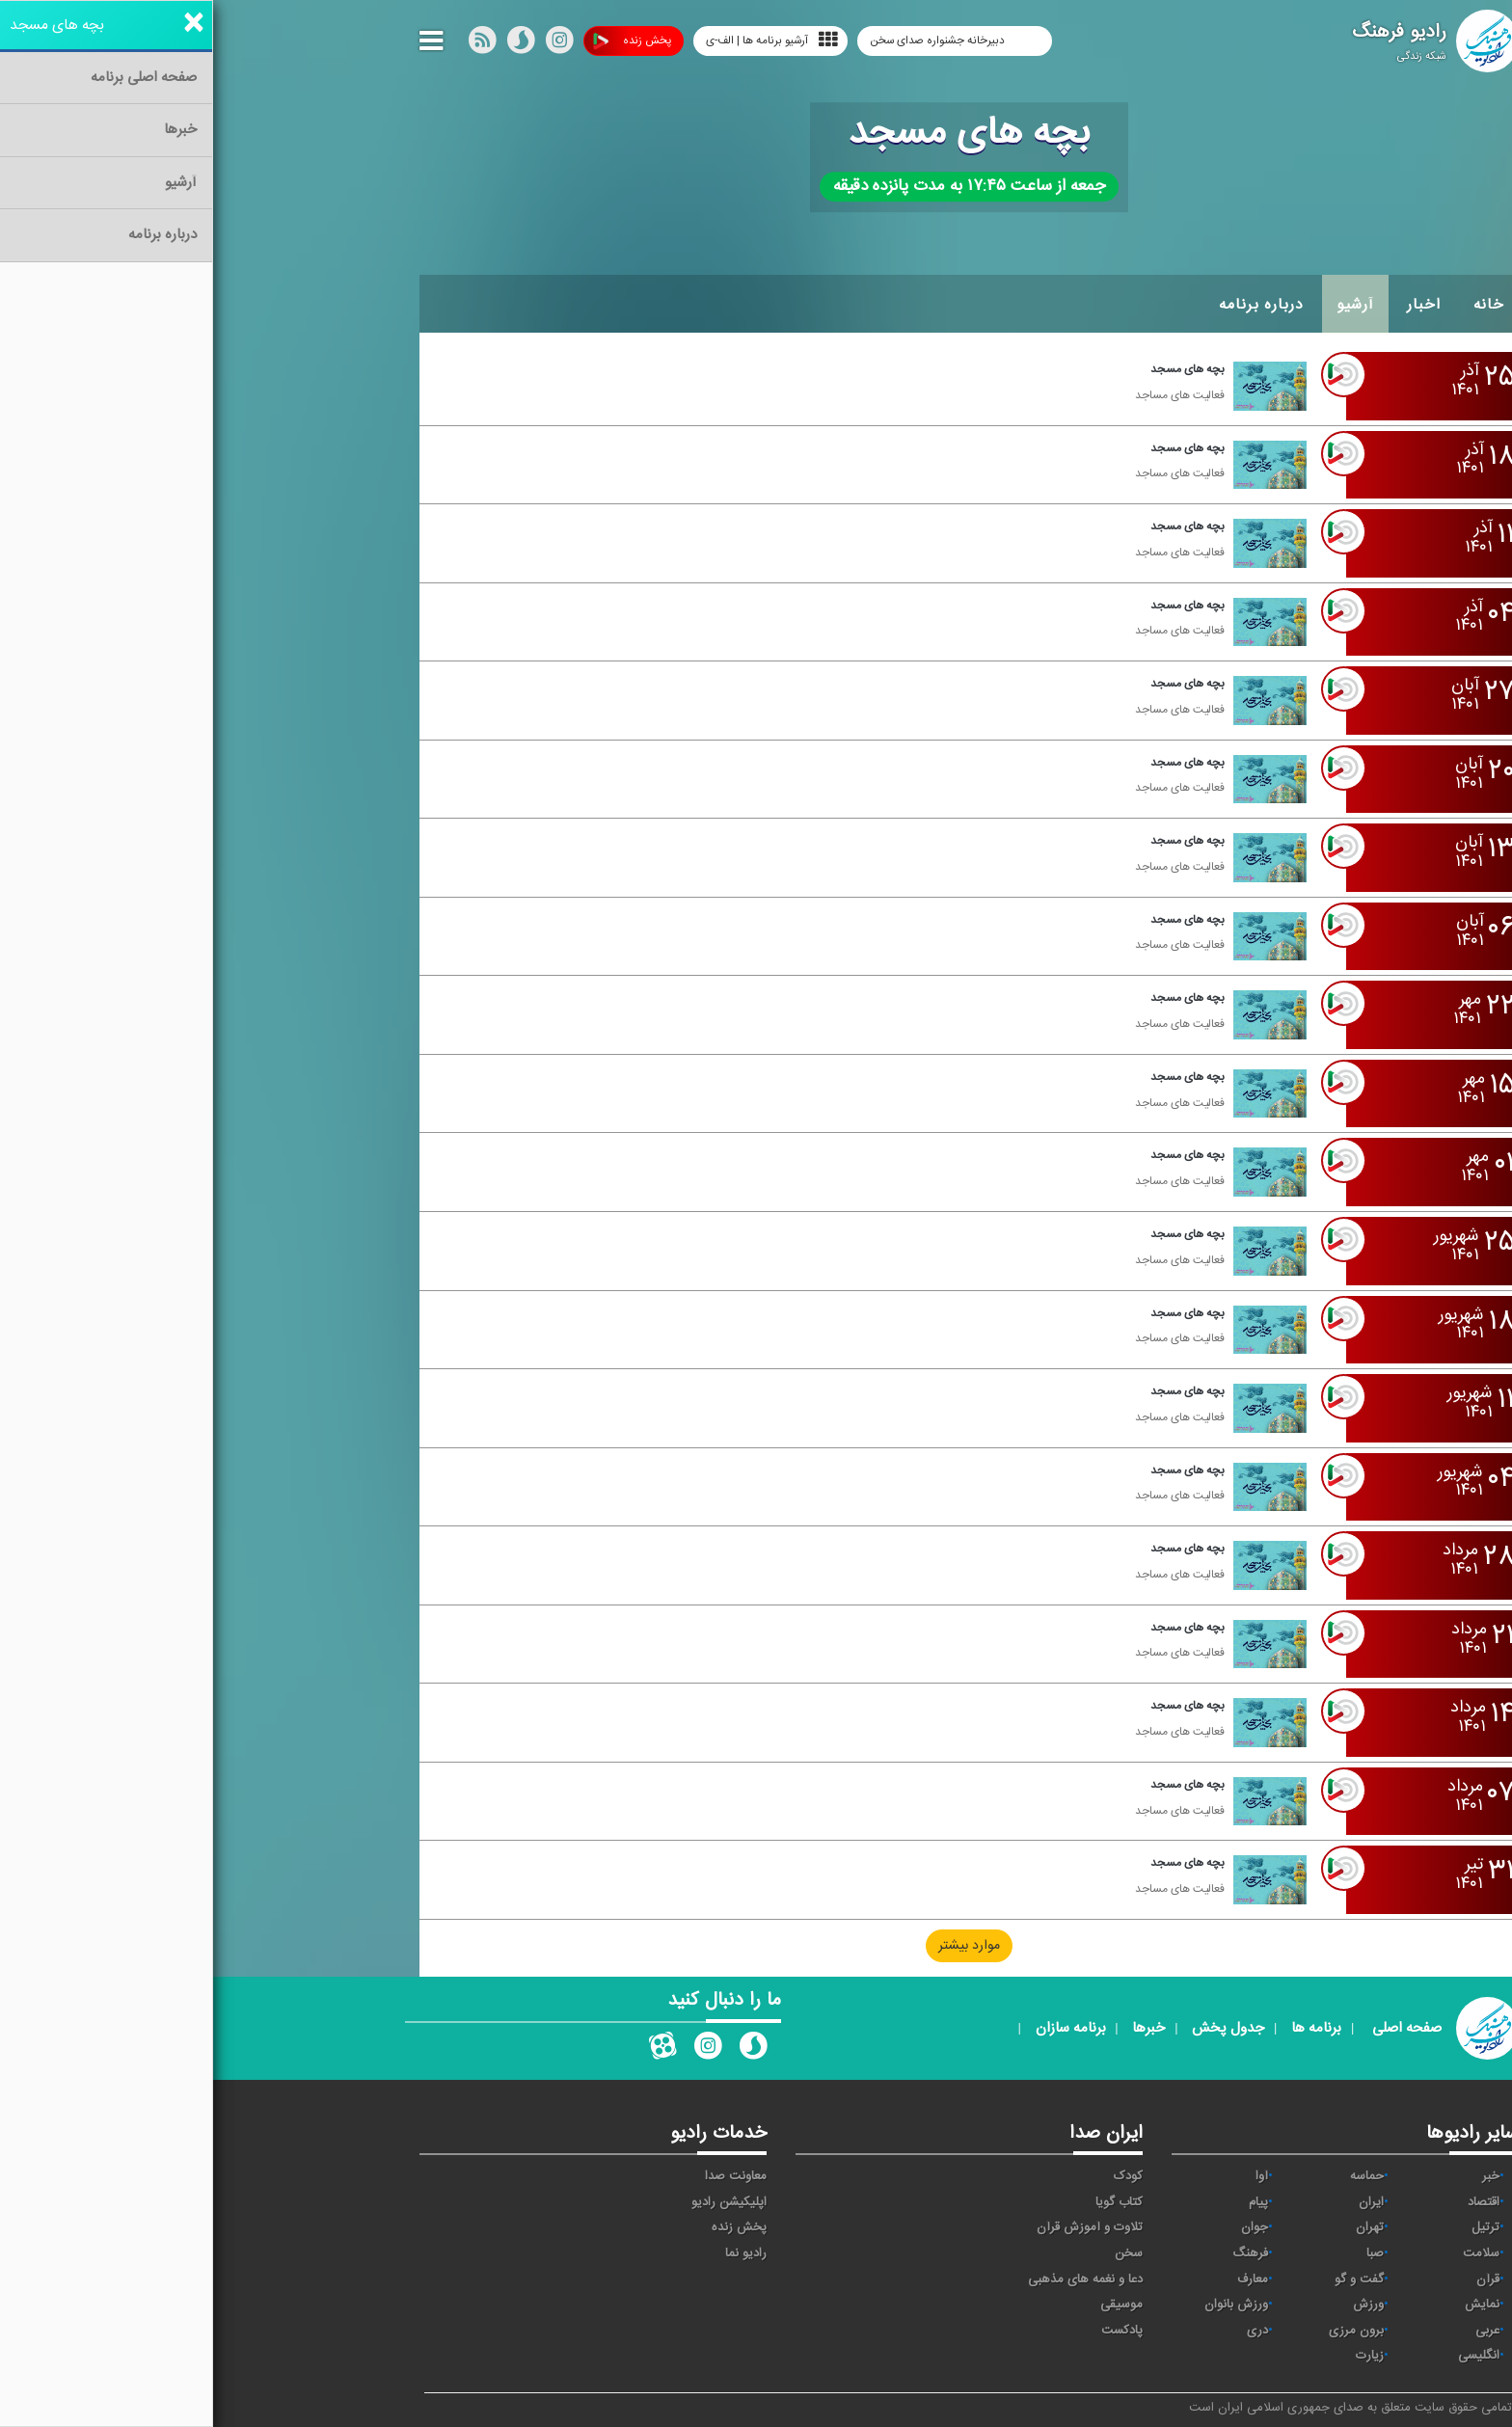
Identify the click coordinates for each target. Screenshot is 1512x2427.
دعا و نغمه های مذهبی (872, 2279)
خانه (1275, 304)
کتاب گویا (906, 2202)
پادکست (909, 2330)
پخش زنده (419, 41)
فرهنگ (1037, 2253)
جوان (1041, 2227)
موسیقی (908, 2304)
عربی (1274, 2330)
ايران (1158, 2202)
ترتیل (1272, 2227)
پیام (1045, 2202)
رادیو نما (533, 2253)
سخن (916, 2253)
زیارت (1157, 2355)
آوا (1048, 2176)
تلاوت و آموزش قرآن (877, 2227)
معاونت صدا (523, 2176)
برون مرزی (1143, 2330)
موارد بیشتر (756, 1945)
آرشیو (1142, 304)
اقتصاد (1270, 2202)
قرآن (1274, 2279)
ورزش (1155, 2304)
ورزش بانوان (1023, 2304)
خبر (1277, 2176)
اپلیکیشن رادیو (516, 2202)
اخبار (1211, 304)
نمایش (1269, 2304)
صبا (1162, 2253)
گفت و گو (1146, 2279)
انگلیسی (1265, 2355)
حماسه (1154, 2176)
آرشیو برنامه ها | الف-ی (559, 40)
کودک (915, 2176)
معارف (1039, 2279)
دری (1044, 2330)
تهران (1157, 2227)
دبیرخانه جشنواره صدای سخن (726, 40)
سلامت (1268, 2253)
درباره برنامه (1048, 304)
